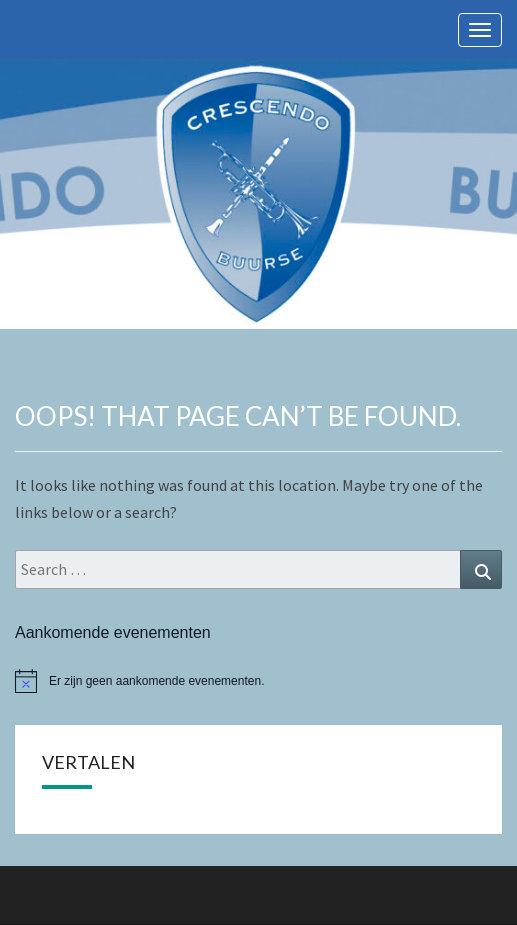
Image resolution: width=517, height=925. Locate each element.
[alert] (258, 681)
